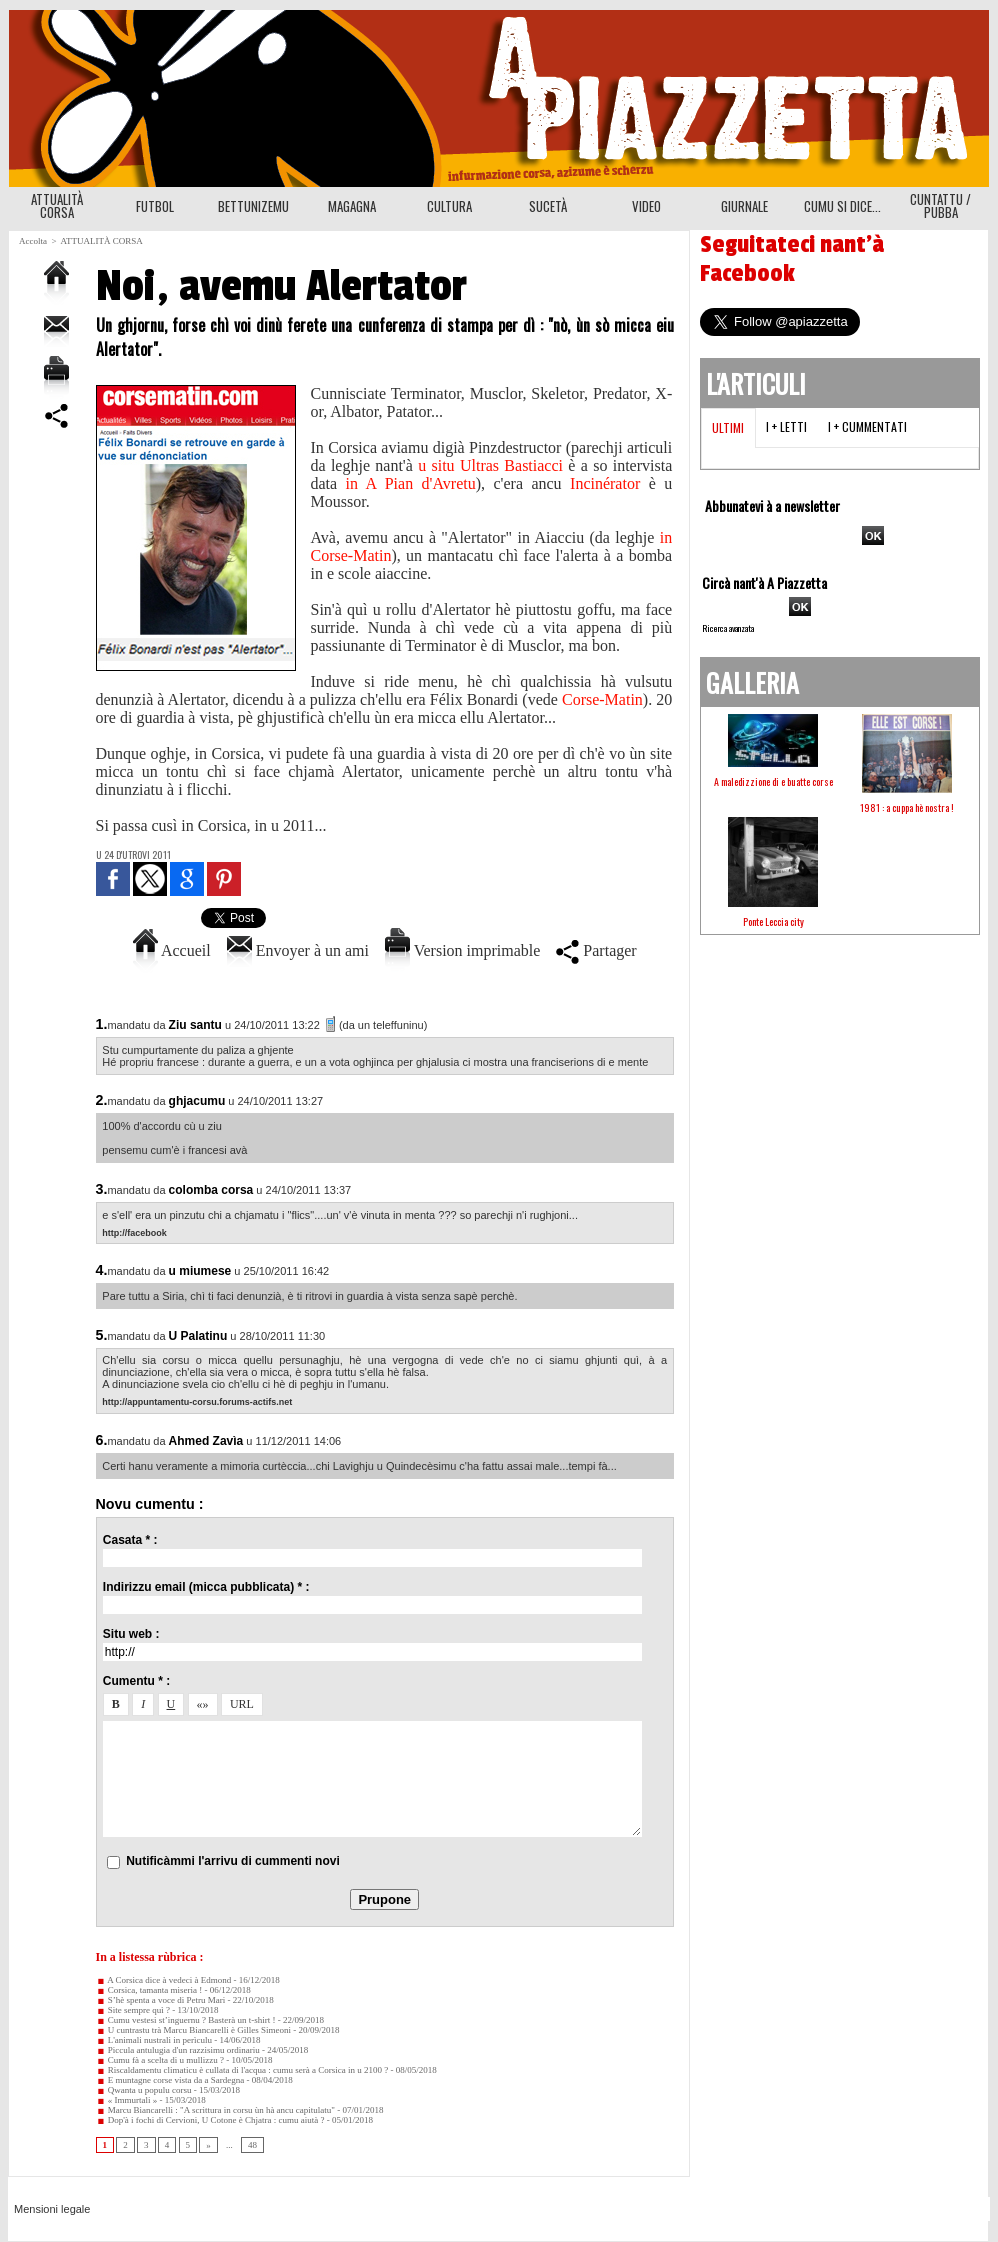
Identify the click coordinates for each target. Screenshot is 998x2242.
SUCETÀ (548, 206)
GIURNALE (744, 206)
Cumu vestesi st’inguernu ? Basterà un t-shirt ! (186, 2020)
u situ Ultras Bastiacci (490, 465)
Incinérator (609, 483)
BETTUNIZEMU (253, 206)
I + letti (786, 426)
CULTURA (449, 206)
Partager (596, 950)
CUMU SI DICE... (842, 206)
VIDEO (646, 206)
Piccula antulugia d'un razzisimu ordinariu (178, 2050)
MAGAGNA (352, 206)
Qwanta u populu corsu (144, 2090)
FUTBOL (155, 206)
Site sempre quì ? (133, 2010)
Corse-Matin (602, 699)
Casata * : (130, 1540)
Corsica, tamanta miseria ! (149, 1990)
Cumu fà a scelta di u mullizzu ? (160, 2060)
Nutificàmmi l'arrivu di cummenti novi (233, 1861)
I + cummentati (867, 426)
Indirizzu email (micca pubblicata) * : (206, 1587)
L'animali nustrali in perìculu (154, 2040)
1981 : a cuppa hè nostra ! (907, 807)
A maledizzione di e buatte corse (773, 781)
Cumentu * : (136, 1681)
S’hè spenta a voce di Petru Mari (161, 2000)
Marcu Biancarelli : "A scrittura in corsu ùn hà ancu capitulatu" (216, 2110)
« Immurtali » (127, 2100)
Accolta (33, 241)
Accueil (172, 950)
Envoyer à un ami (298, 950)
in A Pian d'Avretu (411, 483)
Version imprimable (462, 950)
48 (252, 2145)
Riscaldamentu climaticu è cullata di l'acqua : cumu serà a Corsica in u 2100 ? (242, 2070)
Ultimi (728, 427)
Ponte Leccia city (773, 921)
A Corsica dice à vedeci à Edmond (164, 1980)
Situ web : (131, 1634)
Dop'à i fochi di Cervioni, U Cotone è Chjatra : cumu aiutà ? (210, 2120)
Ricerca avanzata (728, 628)
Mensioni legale (52, 2209)
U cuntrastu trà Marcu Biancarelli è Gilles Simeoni (193, 2030)
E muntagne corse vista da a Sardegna (170, 2080)
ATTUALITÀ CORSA (57, 205)
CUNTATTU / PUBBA (940, 205)
